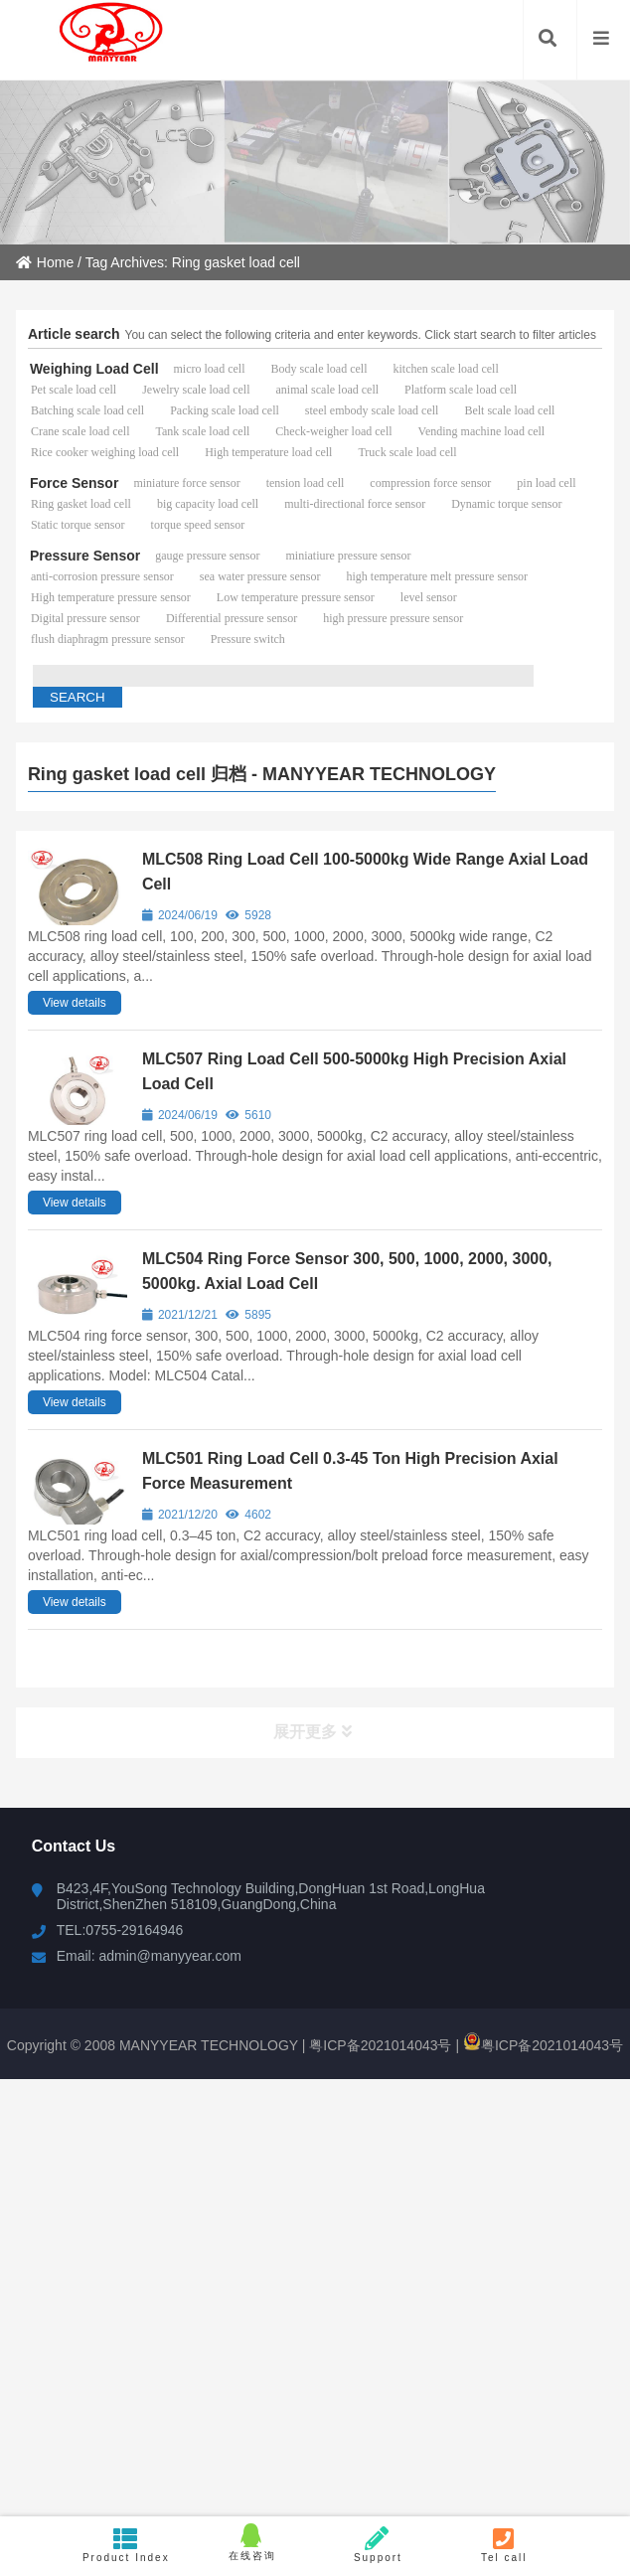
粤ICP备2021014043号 (378, 2045)
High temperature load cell (268, 452)
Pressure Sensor (85, 556)
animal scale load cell (327, 390)
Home (45, 262)
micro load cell (209, 369)
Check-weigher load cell (333, 431)
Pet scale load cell (73, 390)
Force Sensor (74, 483)
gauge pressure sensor (207, 556)
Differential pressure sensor (231, 618)
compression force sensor (430, 483)
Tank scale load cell (203, 431)
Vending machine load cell (482, 431)
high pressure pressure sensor (393, 618)
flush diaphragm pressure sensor (108, 639)
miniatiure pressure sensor (348, 556)
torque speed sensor (198, 525)
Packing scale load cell (224, 410)
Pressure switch (248, 639)
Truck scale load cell (407, 452)
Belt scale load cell (509, 410)
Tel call (504, 2544)
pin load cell (546, 483)
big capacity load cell (207, 504)
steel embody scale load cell (372, 410)
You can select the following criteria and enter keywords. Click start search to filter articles (360, 335)
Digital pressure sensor (85, 618)
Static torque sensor (78, 525)
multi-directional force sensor (354, 504)
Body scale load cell (319, 369)
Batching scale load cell (87, 410)
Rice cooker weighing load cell (105, 452)
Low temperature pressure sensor (296, 597)
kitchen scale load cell (445, 369)
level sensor (428, 597)
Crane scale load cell (80, 431)
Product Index (126, 2544)
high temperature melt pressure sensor (437, 576)
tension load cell (305, 483)
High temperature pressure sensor (111, 597)
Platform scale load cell (460, 390)
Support (378, 2544)
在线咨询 (252, 2542)
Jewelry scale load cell (195, 390)
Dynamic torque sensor (506, 504)
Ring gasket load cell (81, 504)
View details (74, 1003)
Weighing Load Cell (94, 369)
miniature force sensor (186, 483)
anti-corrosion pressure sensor (102, 576)
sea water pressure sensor (260, 576)
